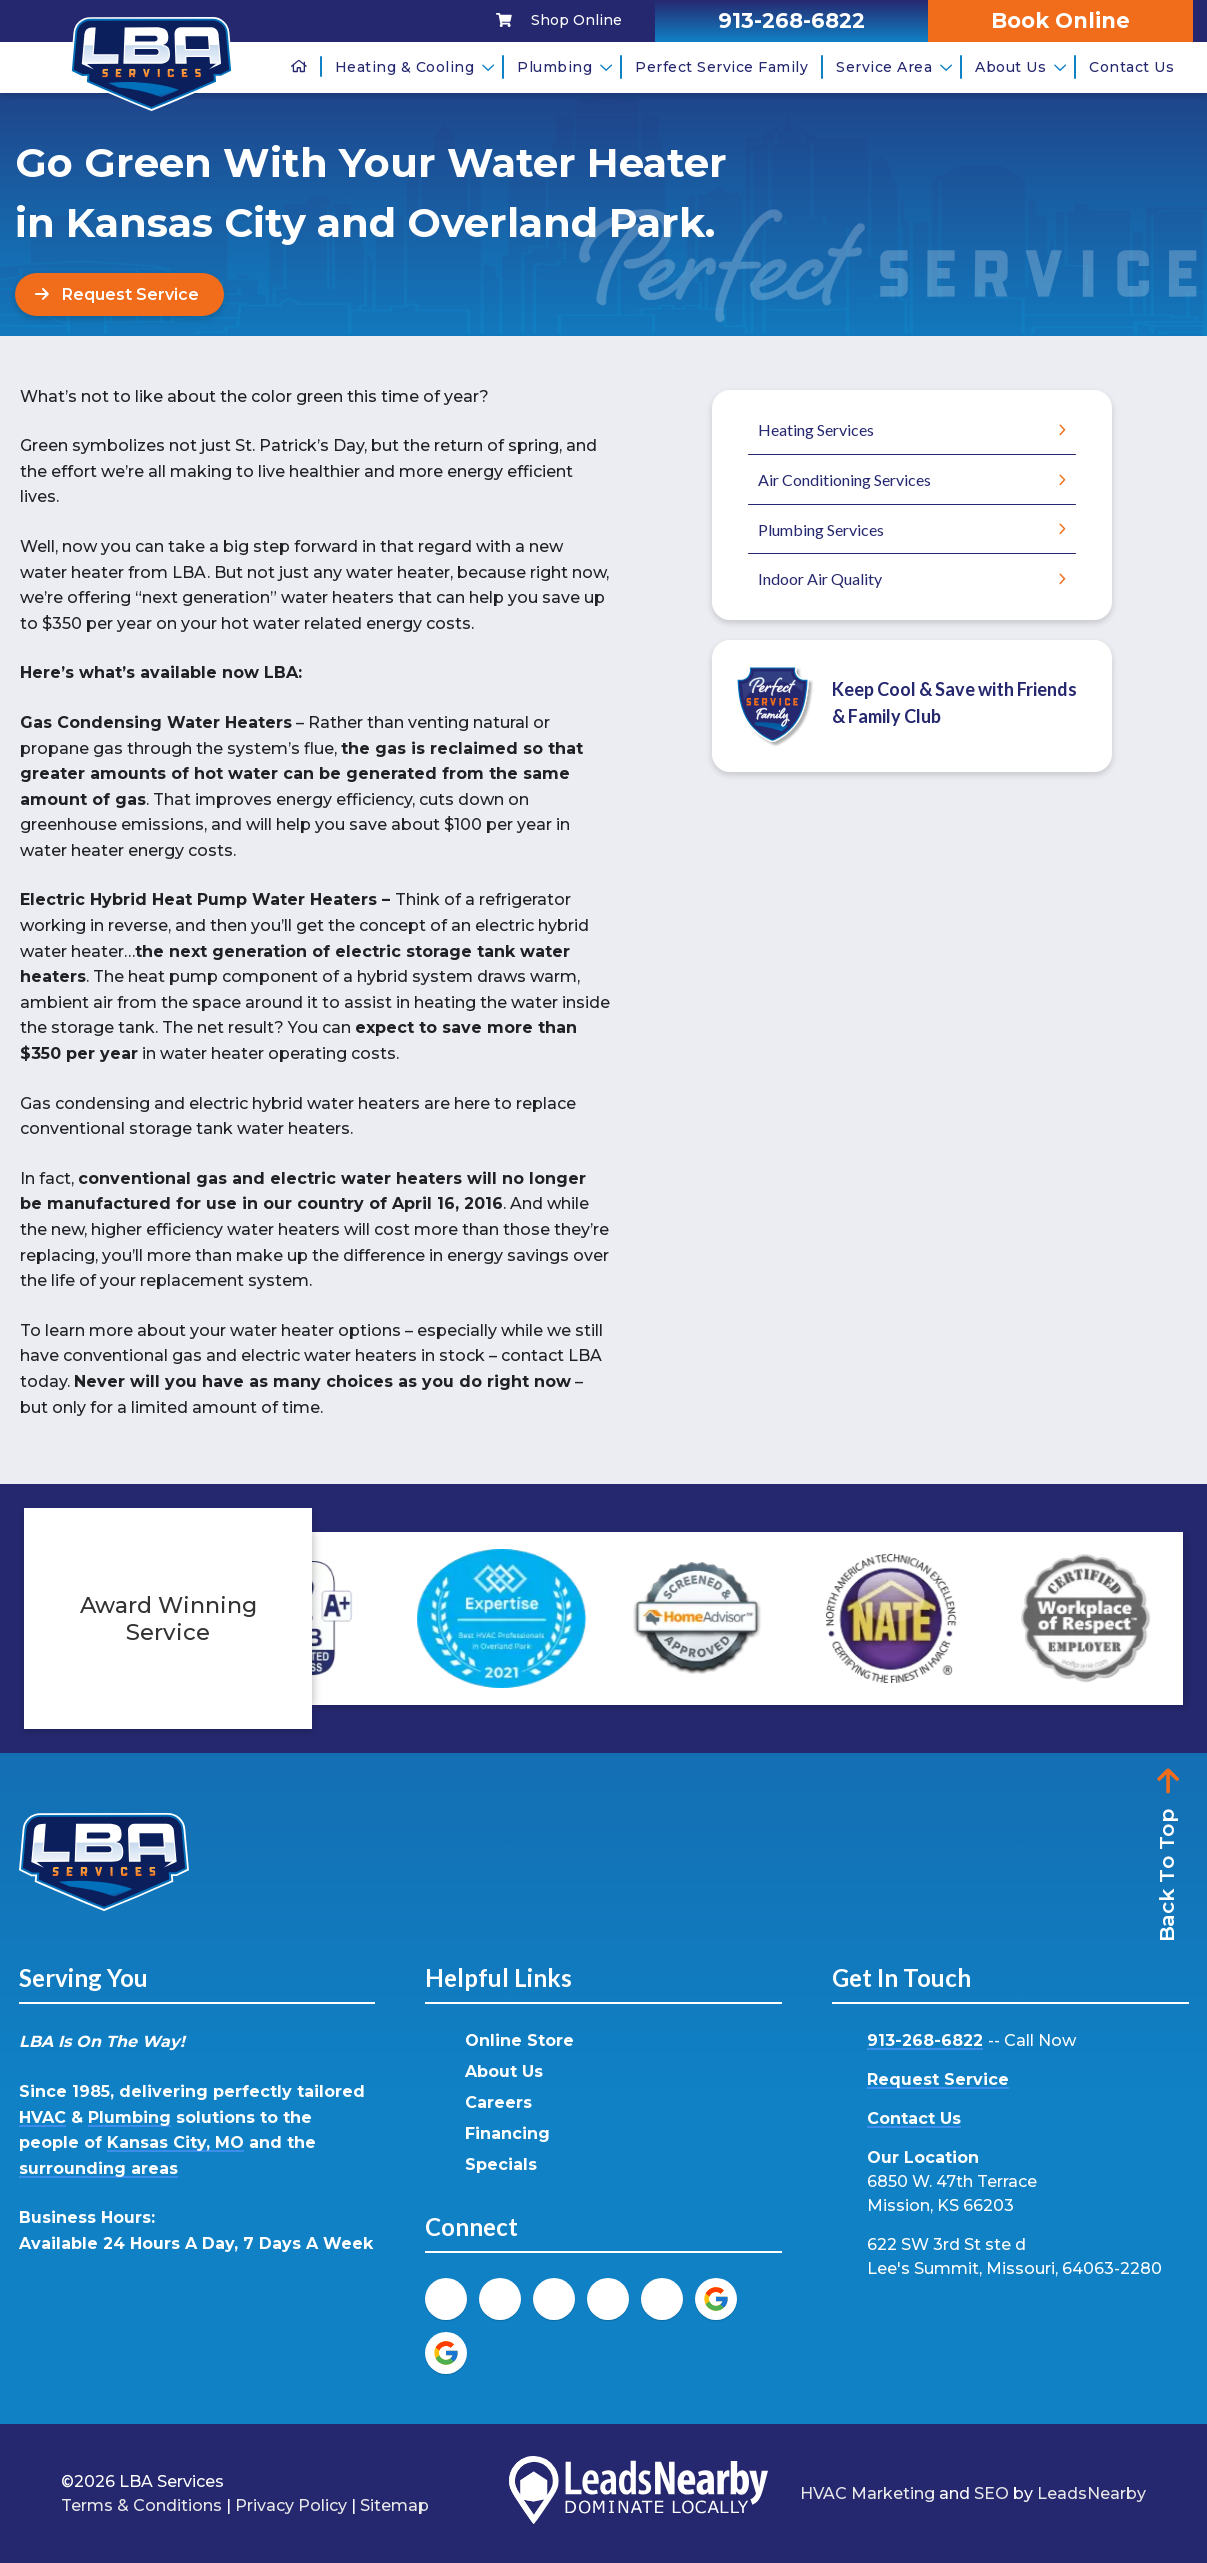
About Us (1020, 67)
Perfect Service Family (721, 67)
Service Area (894, 67)
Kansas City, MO (175, 2142)
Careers (498, 2102)
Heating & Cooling (415, 67)
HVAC (42, 2117)
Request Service (938, 2079)
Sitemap (394, 2505)
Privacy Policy (291, 2505)
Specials (501, 2164)
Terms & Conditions (141, 2505)
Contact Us (1131, 67)
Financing (507, 2133)
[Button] (119, 294)
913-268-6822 (925, 2040)
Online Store (519, 2040)
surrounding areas (98, 2168)
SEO (991, 2493)
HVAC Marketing (867, 2493)
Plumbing (564, 67)
